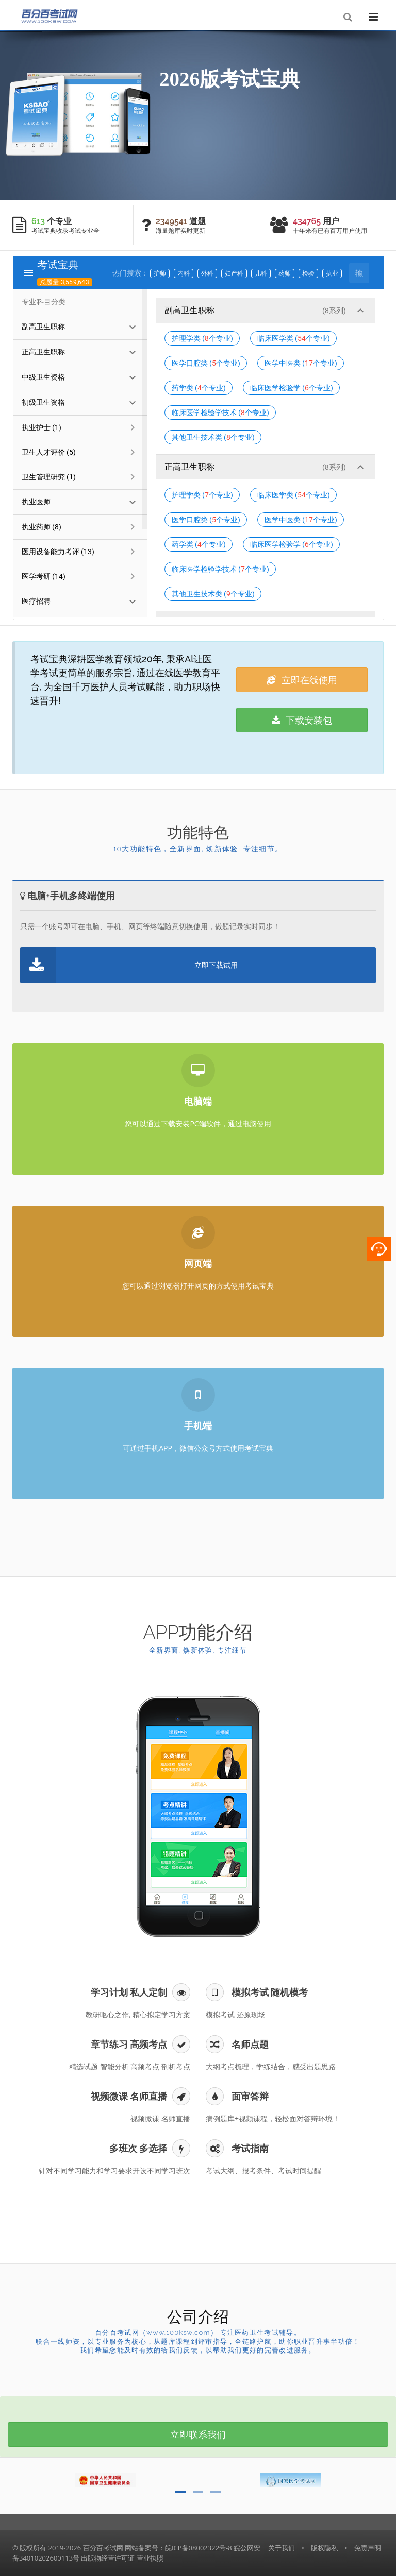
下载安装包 (302, 720)
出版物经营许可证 (108, 2558)
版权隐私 (324, 2547)
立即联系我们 (198, 2434)
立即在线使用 (302, 680)
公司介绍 (198, 2317)
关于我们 (281, 2547)
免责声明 (367, 2547)
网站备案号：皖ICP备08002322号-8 (178, 2547)
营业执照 (150, 2558)
